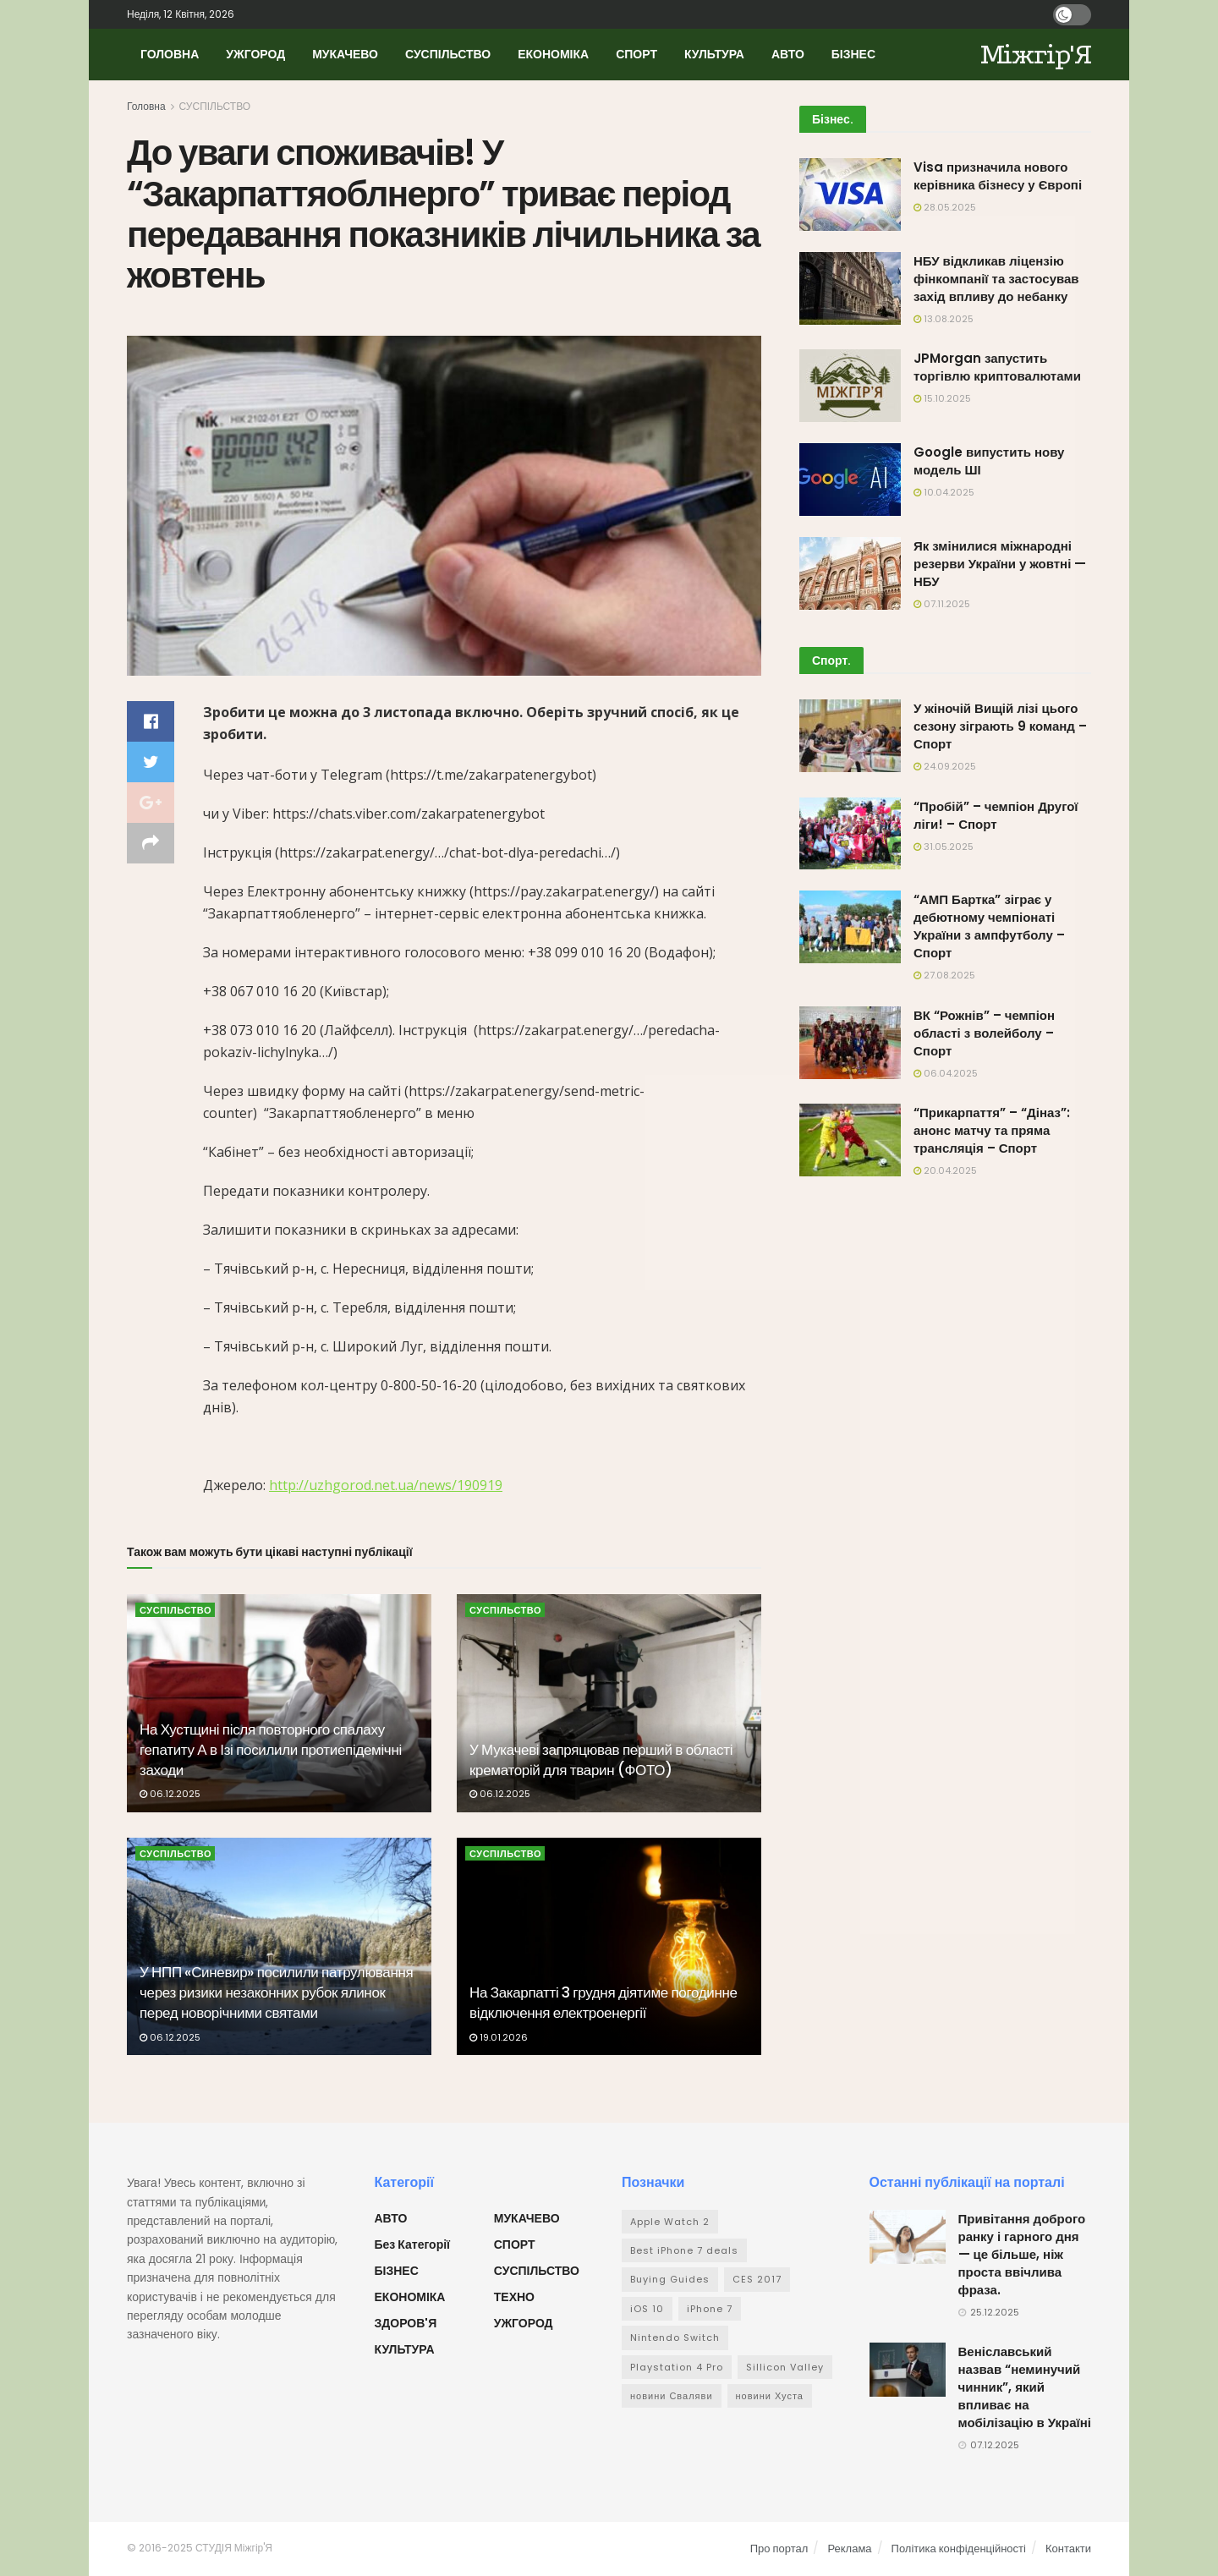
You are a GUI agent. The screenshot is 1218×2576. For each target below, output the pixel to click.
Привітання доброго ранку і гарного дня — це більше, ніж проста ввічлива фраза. (1022, 2254)
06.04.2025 (946, 1073)
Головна (146, 106)
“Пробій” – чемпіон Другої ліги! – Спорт (996, 815)
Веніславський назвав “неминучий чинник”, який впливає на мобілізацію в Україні (1024, 2387)
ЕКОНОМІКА (553, 54)
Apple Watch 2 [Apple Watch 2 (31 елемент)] (670, 2221)
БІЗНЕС (853, 54)
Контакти (1068, 2548)
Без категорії (413, 2244)
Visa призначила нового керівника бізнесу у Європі (998, 176)
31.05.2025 (944, 846)
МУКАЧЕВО (345, 54)
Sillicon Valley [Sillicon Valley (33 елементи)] (785, 2367)
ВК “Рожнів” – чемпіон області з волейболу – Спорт (984, 1033)
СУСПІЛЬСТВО (448, 54)
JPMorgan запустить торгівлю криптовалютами (997, 367)
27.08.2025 (944, 975)
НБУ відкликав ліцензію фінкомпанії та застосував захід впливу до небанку (996, 278)
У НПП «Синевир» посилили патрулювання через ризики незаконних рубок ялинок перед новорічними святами (276, 1992)
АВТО (787, 54)
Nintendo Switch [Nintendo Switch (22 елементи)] (675, 2337)
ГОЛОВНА (169, 54)
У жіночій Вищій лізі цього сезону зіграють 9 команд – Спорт (1000, 726)
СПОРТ (636, 54)
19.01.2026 (498, 2037)
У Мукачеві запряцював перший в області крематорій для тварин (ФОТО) (600, 1760)
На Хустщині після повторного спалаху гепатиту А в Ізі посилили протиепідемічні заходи (271, 1749)
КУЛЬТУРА (714, 54)
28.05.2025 (945, 207)
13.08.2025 (944, 319)
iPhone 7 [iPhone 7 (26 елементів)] (709, 2309)
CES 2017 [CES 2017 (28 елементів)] (757, 2279)
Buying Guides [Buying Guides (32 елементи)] (670, 2279)
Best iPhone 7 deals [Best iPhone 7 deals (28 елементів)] (684, 2250)
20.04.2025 (945, 1170)
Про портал (779, 2548)
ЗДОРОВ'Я (406, 2323)
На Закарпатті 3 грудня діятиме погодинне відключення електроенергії (603, 2002)
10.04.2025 (944, 492)
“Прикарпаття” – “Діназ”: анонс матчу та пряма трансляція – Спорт (992, 1130)
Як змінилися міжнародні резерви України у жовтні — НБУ (1000, 563)
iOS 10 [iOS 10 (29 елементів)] (647, 2309)
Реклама (849, 2548)
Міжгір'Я (1035, 54)
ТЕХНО (514, 2296)
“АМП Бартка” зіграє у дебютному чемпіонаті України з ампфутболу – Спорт (989, 926)
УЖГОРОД (255, 54)
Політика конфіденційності (959, 2548)
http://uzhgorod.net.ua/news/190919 (385, 1485)
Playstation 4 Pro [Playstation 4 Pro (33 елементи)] (676, 2367)
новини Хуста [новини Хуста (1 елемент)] (770, 2396)
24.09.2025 (945, 766)
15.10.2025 (942, 398)
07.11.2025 (942, 604)
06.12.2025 (170, 1793)
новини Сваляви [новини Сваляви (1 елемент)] (671, 2396)
